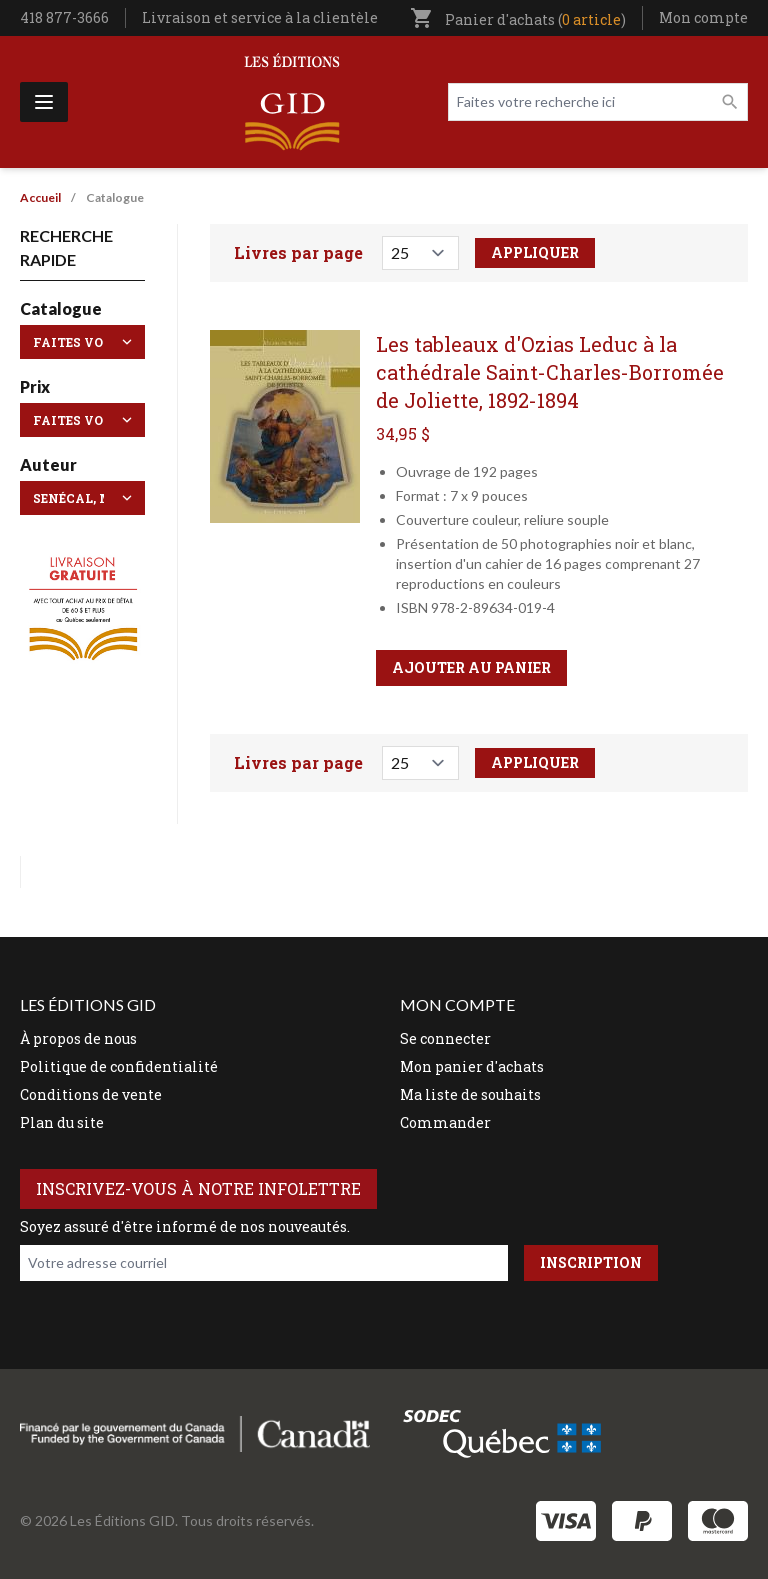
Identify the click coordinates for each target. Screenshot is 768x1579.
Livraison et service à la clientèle (260, 17)
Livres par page (298, 252)
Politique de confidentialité (119, 1066)
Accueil (40, 197)
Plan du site (62, 1122)
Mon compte (703, 17)
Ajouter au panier (471, 667)
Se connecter (445, 1038)
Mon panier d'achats (472, 1066)
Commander (445, 1122)
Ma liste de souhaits (470, 1094)
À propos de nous (78, 1038)
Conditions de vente (91, 1094)
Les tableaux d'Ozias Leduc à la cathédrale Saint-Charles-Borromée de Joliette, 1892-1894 (550, 372)
